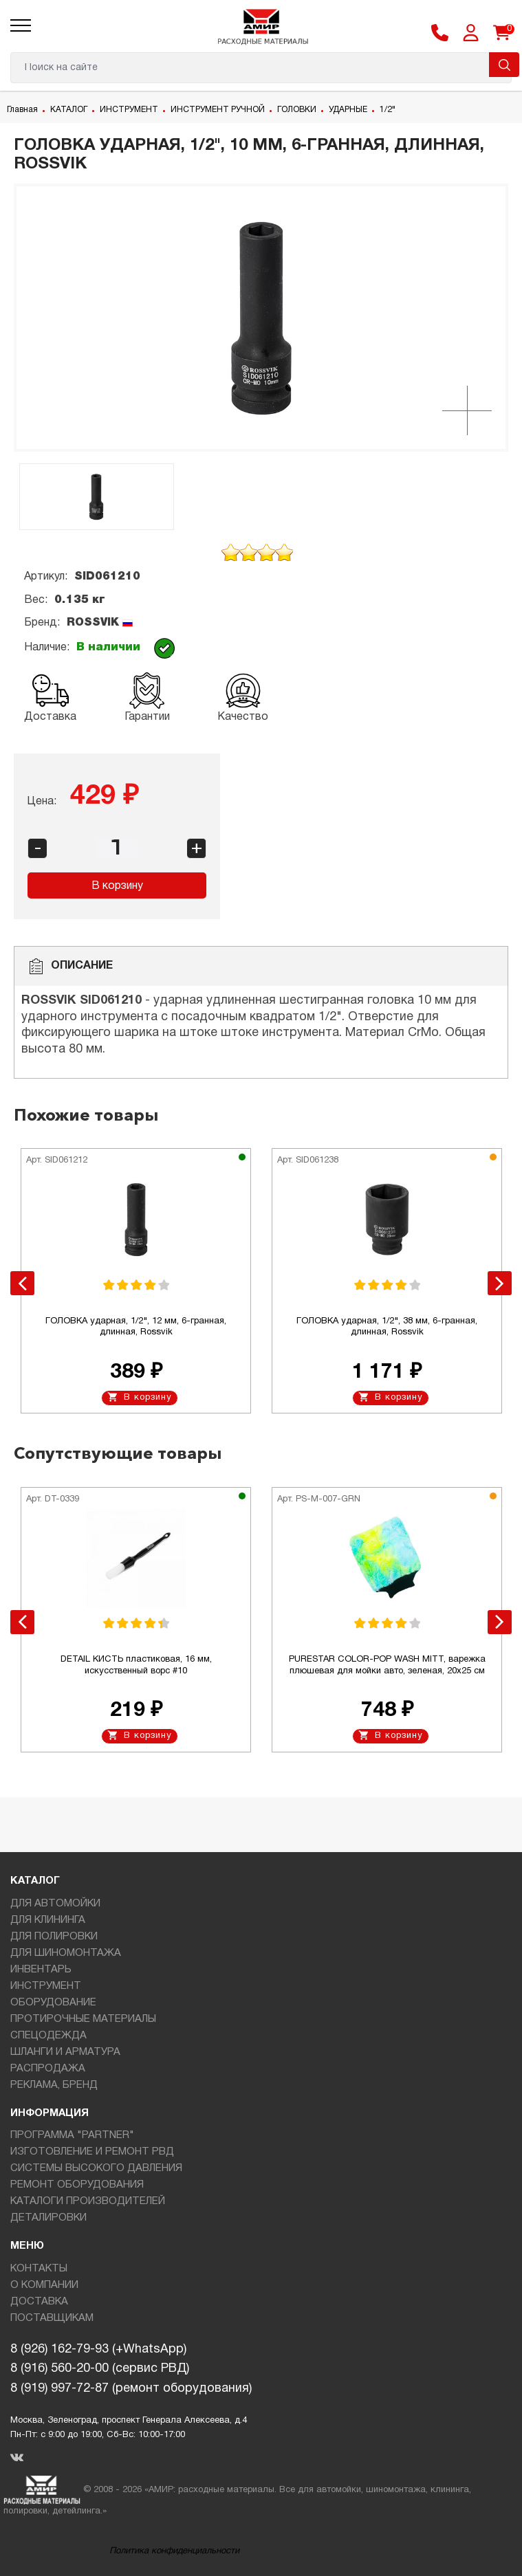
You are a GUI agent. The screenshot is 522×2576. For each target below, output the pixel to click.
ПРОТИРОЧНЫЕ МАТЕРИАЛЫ (83, 2019)
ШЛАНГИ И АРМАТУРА (65, 2052)
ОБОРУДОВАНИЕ (53, 2002)
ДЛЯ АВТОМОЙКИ (55, 1903)
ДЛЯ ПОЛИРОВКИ (54, 1936)
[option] (261, 317)
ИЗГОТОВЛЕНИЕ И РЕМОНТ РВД (92, 2152)
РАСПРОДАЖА (47, 2068)
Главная (22, 109)
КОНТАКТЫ (38, 2269)
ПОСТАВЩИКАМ (52, 2318)
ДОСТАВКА (39, 2302)
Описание (70, 966)
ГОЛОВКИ (296, 109)
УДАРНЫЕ (348, 109)
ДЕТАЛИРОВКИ (48, 2218)
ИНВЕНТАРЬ (41, 1969)
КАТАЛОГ (68, 109)
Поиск (504, 64)
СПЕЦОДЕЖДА (48, 2035)
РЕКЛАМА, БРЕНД (54, 2085)
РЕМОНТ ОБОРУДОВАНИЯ (77, 2185)
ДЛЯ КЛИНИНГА (47, 1920)
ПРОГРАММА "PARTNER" (72, 2135)
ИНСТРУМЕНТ (129, 109)
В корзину (117, 886)
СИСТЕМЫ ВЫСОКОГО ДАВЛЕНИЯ (96, 2168)
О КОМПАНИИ (44, 2285)
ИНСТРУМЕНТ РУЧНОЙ (218, 109)
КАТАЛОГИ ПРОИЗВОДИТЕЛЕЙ (87, 2201)
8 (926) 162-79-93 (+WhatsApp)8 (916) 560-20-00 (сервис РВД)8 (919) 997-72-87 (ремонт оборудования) (131, 2369)
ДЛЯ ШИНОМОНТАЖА (65, 1953)
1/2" (387, 109)
